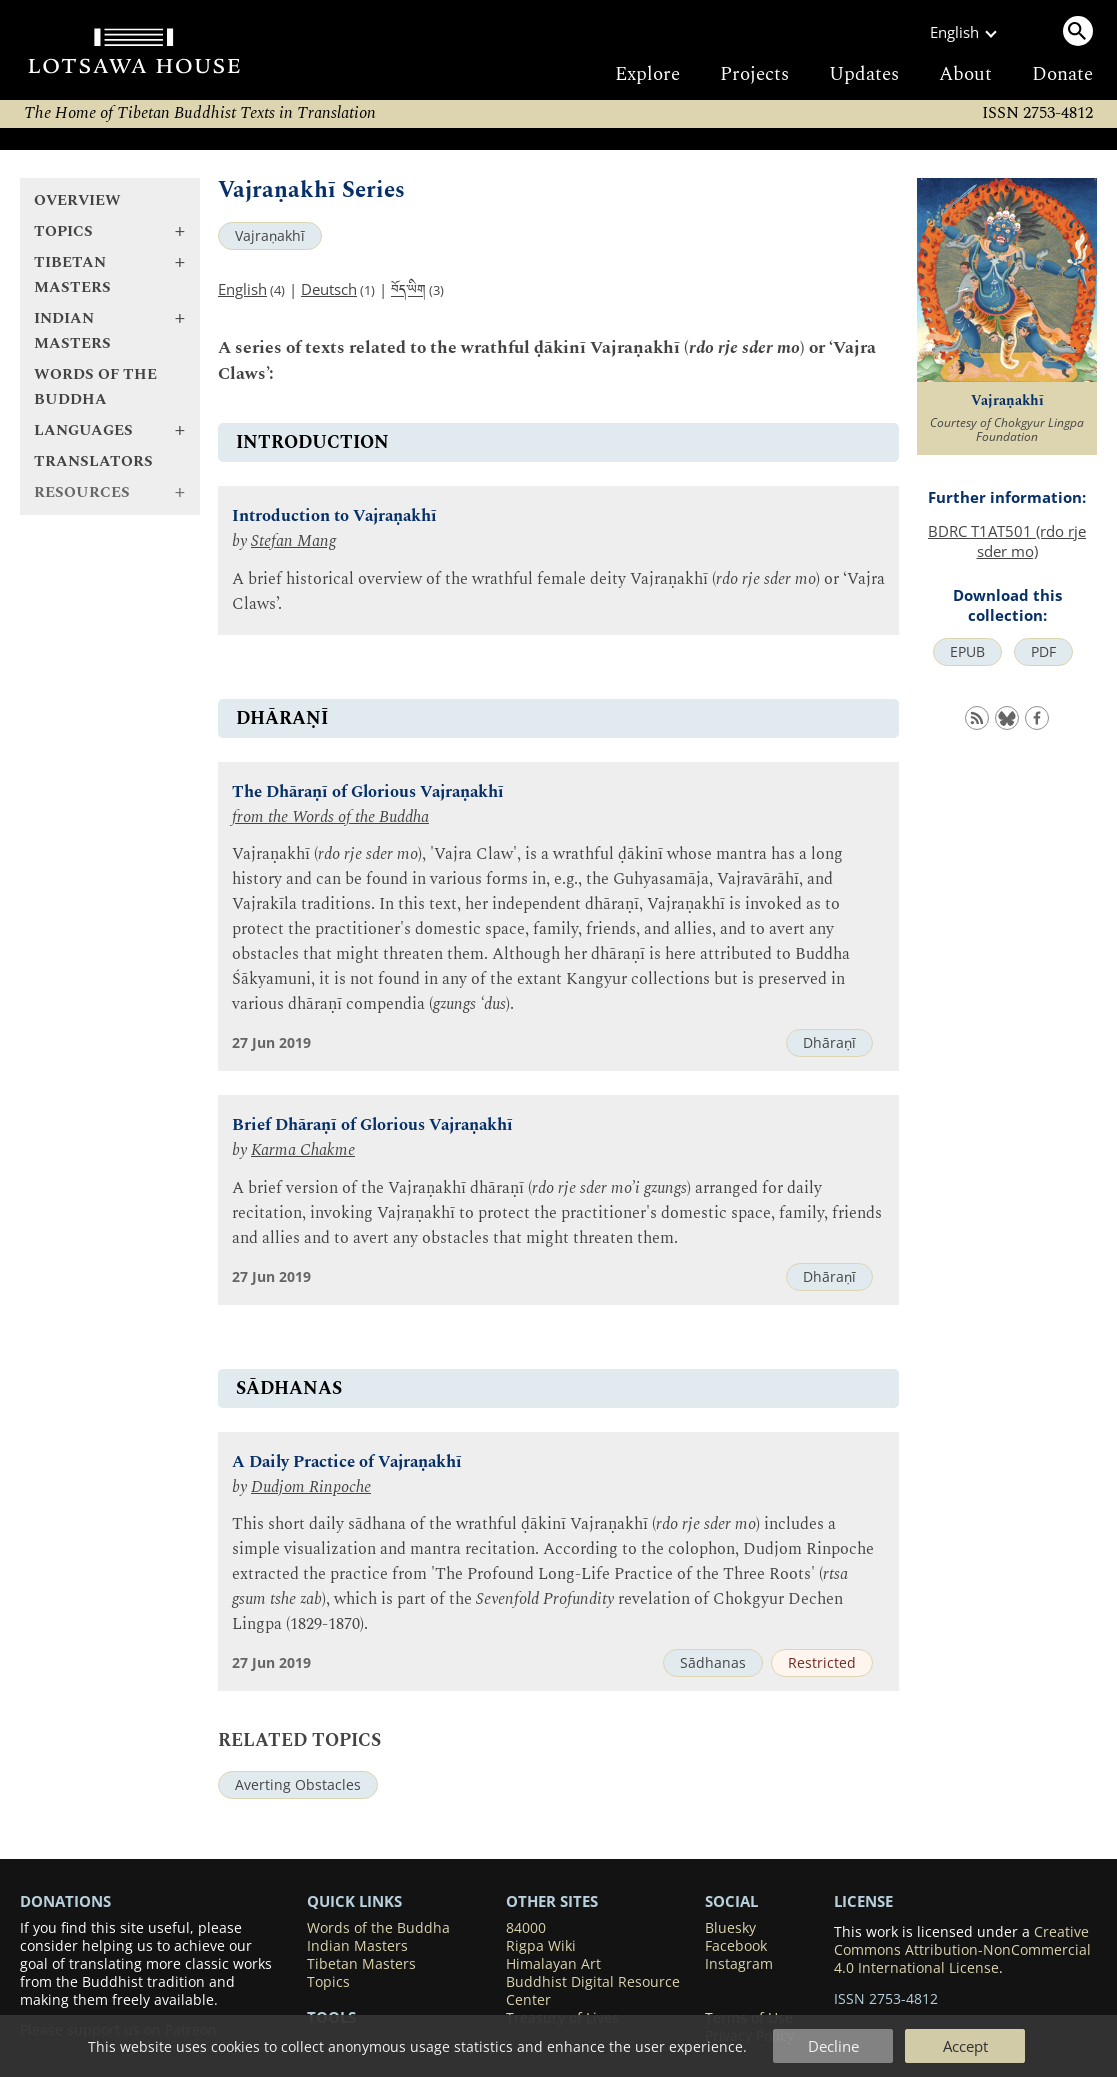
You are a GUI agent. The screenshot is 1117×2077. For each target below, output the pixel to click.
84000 (526, 1928)
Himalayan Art (553, 1964)
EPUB (967, 652)
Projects (754, 74)
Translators (93, 461)
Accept (965, 2046)
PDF (1043, 652)
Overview (77, 200)
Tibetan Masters (361, 1964)
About (965, 74)
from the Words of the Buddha (330, 817)
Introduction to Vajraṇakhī (334, 516)
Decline (833, 2046)
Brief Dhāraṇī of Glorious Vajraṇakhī (372, 1125)
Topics (328, 1982)
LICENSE (863, 1901)
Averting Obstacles (298, 1785)
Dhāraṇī (829, 1043)
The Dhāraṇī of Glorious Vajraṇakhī (368, 792)
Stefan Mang (293, 541)
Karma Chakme (303, 1150)
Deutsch (329, 289)
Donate (1062, 74)
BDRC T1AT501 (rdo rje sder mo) (1007, 541)
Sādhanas (713, 1663)
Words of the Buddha (95, 387)
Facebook (736, 1946)
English (242, 289)
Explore (647, 74)
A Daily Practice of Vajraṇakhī (347, 1462)
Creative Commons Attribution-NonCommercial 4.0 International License (962, 1950)
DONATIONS (65, 1901)
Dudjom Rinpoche (311, 1487)
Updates (864, 74)
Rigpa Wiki (541, 1946)
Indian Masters (357, 1946)
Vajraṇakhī (270, 236)
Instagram (739, 1964)
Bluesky (730, 1928)
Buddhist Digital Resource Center (593, 1991)
